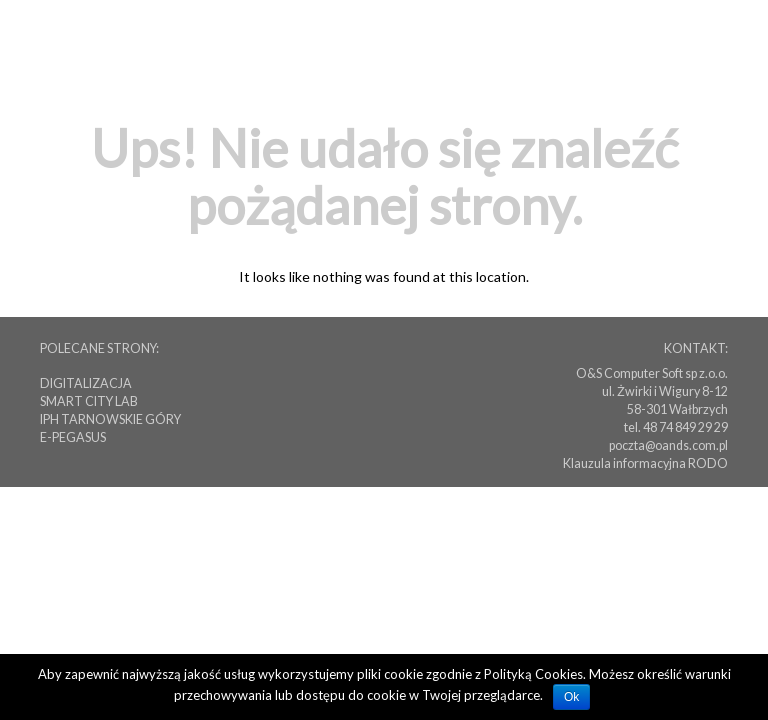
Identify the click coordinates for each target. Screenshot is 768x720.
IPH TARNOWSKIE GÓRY (110, 419)
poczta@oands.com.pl (668, 445)
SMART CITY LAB (89, 401)
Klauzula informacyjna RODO (645, 463)
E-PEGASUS (73, 437)
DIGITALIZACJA (86, 383)
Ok (571, 697)
